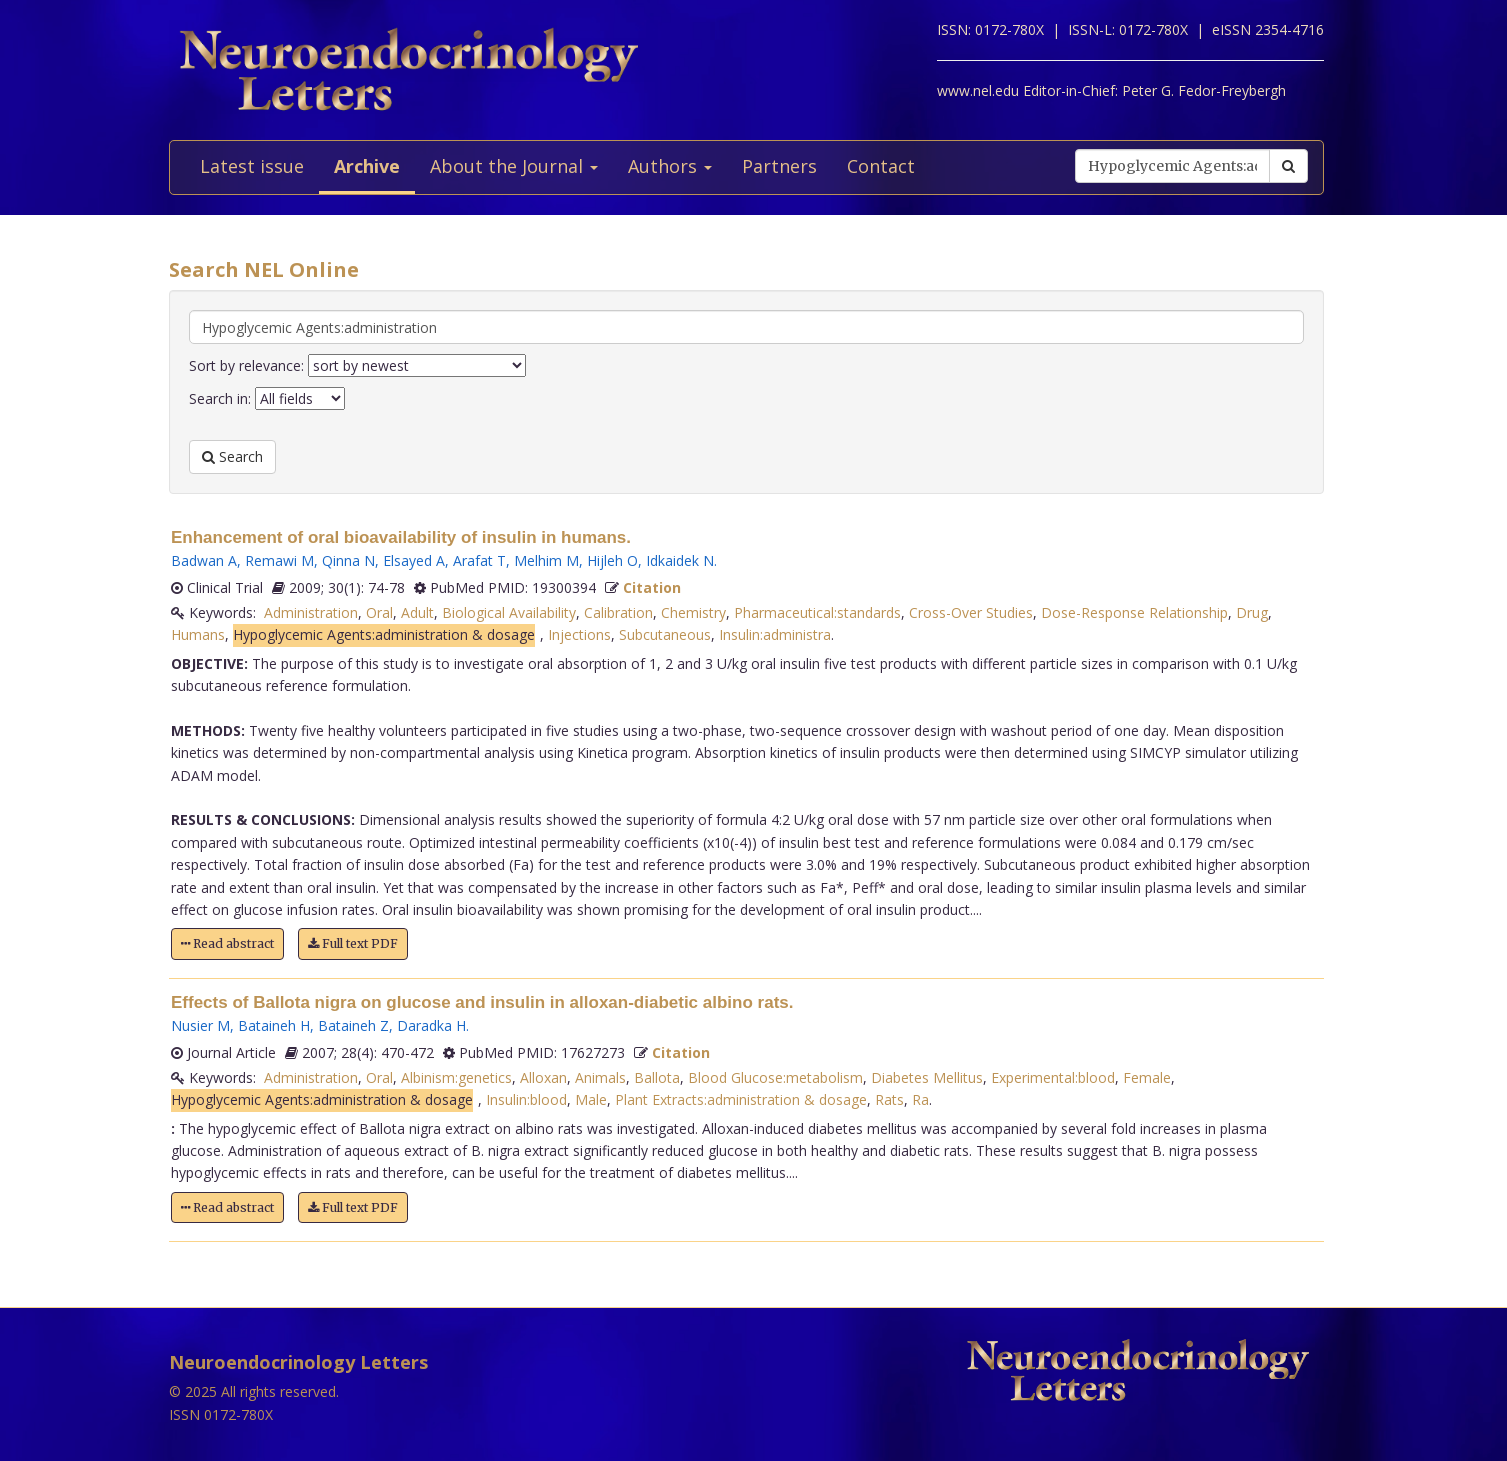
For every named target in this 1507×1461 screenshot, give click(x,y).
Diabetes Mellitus (927, 1077)
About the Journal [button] (514, 166)
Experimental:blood (1053, 1077)
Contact (881, 166)
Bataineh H (274, 1025)
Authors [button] (670, 166)
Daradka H (431, 1025)
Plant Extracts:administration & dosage (741, 1099)
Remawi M (279, 560)
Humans (198, 634)
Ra (920, 1099)
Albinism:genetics (456, 1077)
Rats (889, 1099)
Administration (311, 612)
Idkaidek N (680, 560)
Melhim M (546, 560)
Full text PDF (353, 943)
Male (591, 1099)
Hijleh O (612, 560)
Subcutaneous (665, 634)
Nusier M (200, 1025)
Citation (652, 587)
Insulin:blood (526, 1099)
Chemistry (693, 612)
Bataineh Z (353, 1025)
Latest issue (252, 166)
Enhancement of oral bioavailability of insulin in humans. (401, 537)
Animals (600, 1077)
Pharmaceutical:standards (817, 612)
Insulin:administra (775, 634)
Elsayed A (414, 560)
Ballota (657, 1077)
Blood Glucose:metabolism (775, 1077)
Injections (579, 634)
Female (1147, 1077)
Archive (367, 166)
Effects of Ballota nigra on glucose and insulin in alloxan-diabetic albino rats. (482, 1002)
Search (232, 456)
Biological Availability (509, 612)
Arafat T (479, 560)
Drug (1252, 612)
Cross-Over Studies (971, 612)
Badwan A (204, 560)
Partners (779, 166)
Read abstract (227, 943)
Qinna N (348, 560)
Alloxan (543, 1077)
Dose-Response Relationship (1134, 612)
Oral (379, 612)
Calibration (618, 612)
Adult (417, 612)
